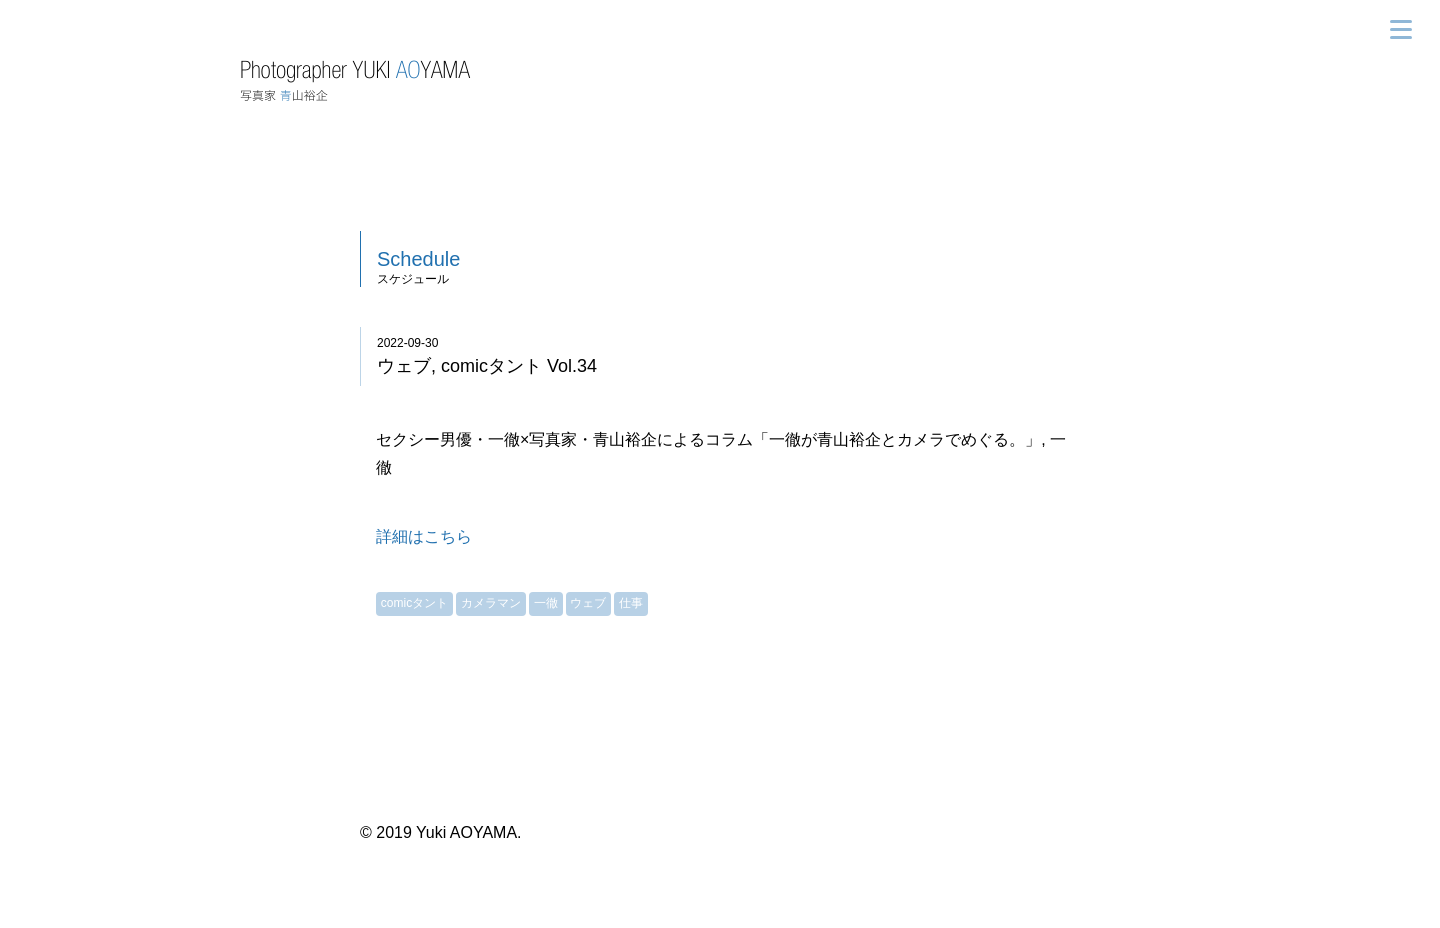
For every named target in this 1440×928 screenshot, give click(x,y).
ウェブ (588, 603)
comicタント (414, 603)
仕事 (631, 603)
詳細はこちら (424, 536)
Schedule (418, 259)
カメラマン (491, 603)
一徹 (546, 603)
